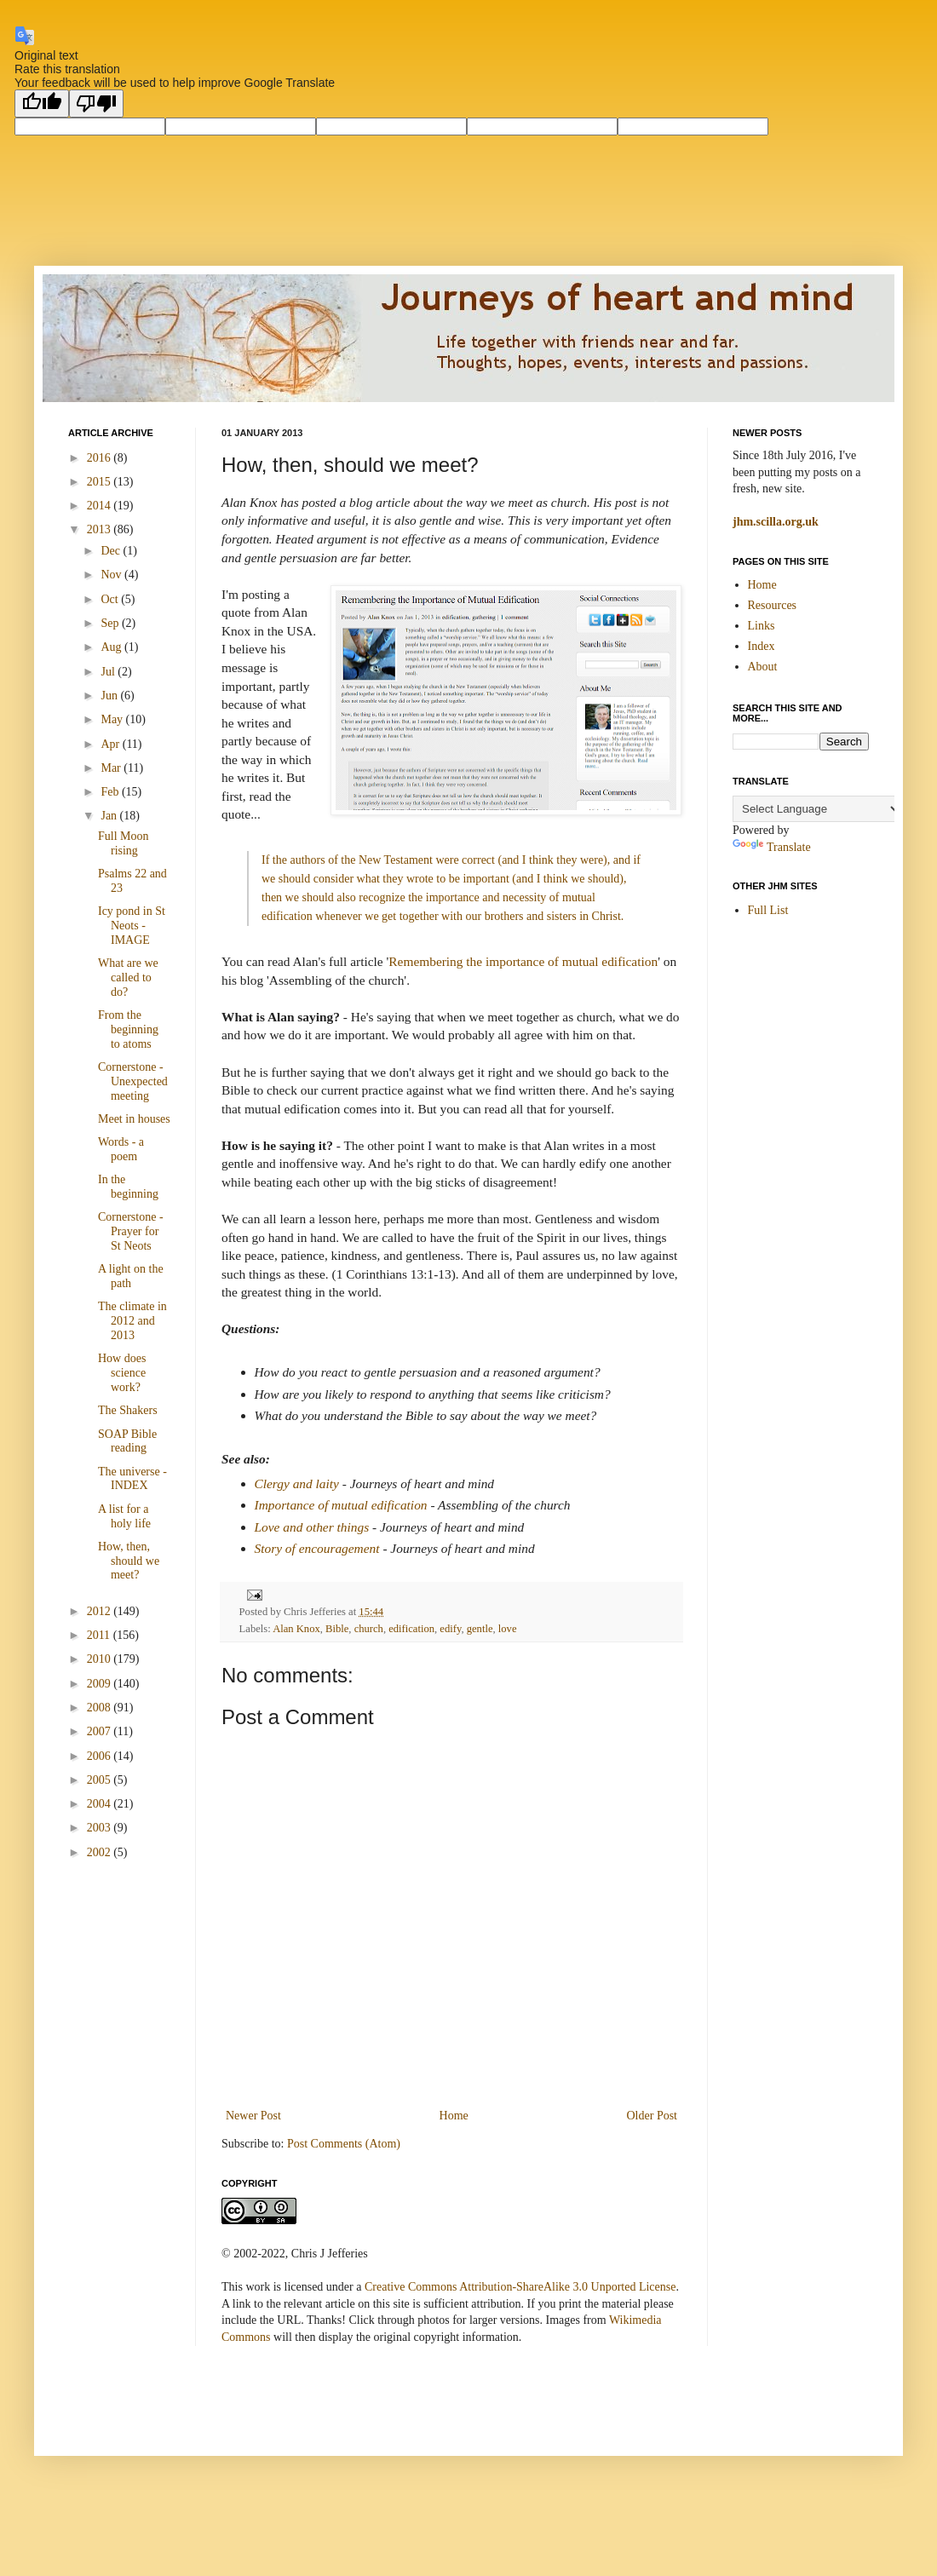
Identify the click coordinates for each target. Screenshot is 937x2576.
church (368, 1629)
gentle (480, 1629)
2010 (100, 1659)
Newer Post (253, 2115)
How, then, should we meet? (128, 1561)
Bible (336, 1629)
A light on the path (131, 1276)
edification (411, 1629)
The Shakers (128, 1410)
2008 (100, 1707)
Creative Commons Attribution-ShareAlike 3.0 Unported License (520, 2286)
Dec (112, 550)
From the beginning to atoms (128, 1029)
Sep (111, 623)
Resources (772, 605)
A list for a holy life (124, 1516)
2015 (100, 481)
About (763, 666)
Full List (768, 910)
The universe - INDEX (132, 1478)
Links (761, 625)
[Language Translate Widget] (817, 809)
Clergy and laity (297, 1483)
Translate (772, 847)
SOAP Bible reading (127, 1441)
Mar (112, 768)
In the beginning (128, 1186)
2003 (100, 1827)
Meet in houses (134, 1119)
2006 (100, 1756)
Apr (111, 744)
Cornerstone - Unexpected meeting (133, 1081)
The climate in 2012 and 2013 (132, 1321)
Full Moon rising (123, 843)
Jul (109, 671)
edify (450, 1629)
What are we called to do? (128, 977)
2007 (100, 1731)
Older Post (652, 2115)
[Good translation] (41, 103)
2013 (100, 529)
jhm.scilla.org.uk (776, 521)
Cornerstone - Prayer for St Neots (131, 1231)
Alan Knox (296, 1629)
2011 (100, 1635)
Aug (112, 647)
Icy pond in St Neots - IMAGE (131, 925)
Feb (111, 791)
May (113, 719)
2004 (100, 1803)
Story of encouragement (317, 1548)
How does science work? (122, 1373)
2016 (100, 457)
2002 (100, 1852)
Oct (111, 599)
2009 (100, 1683)
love (507, 1629)
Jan (110, 815)
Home (454, 2115)
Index (761, 646)
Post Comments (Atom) (343, 2143)
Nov (112, 574)
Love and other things (312, 1527)
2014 (100, 505)
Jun (110, 695)
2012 (100, 1611)
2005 (100, 1780)
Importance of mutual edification (341, 1505)
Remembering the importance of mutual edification (523, 961)
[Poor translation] (96, 103)
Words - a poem (121, 1149)
